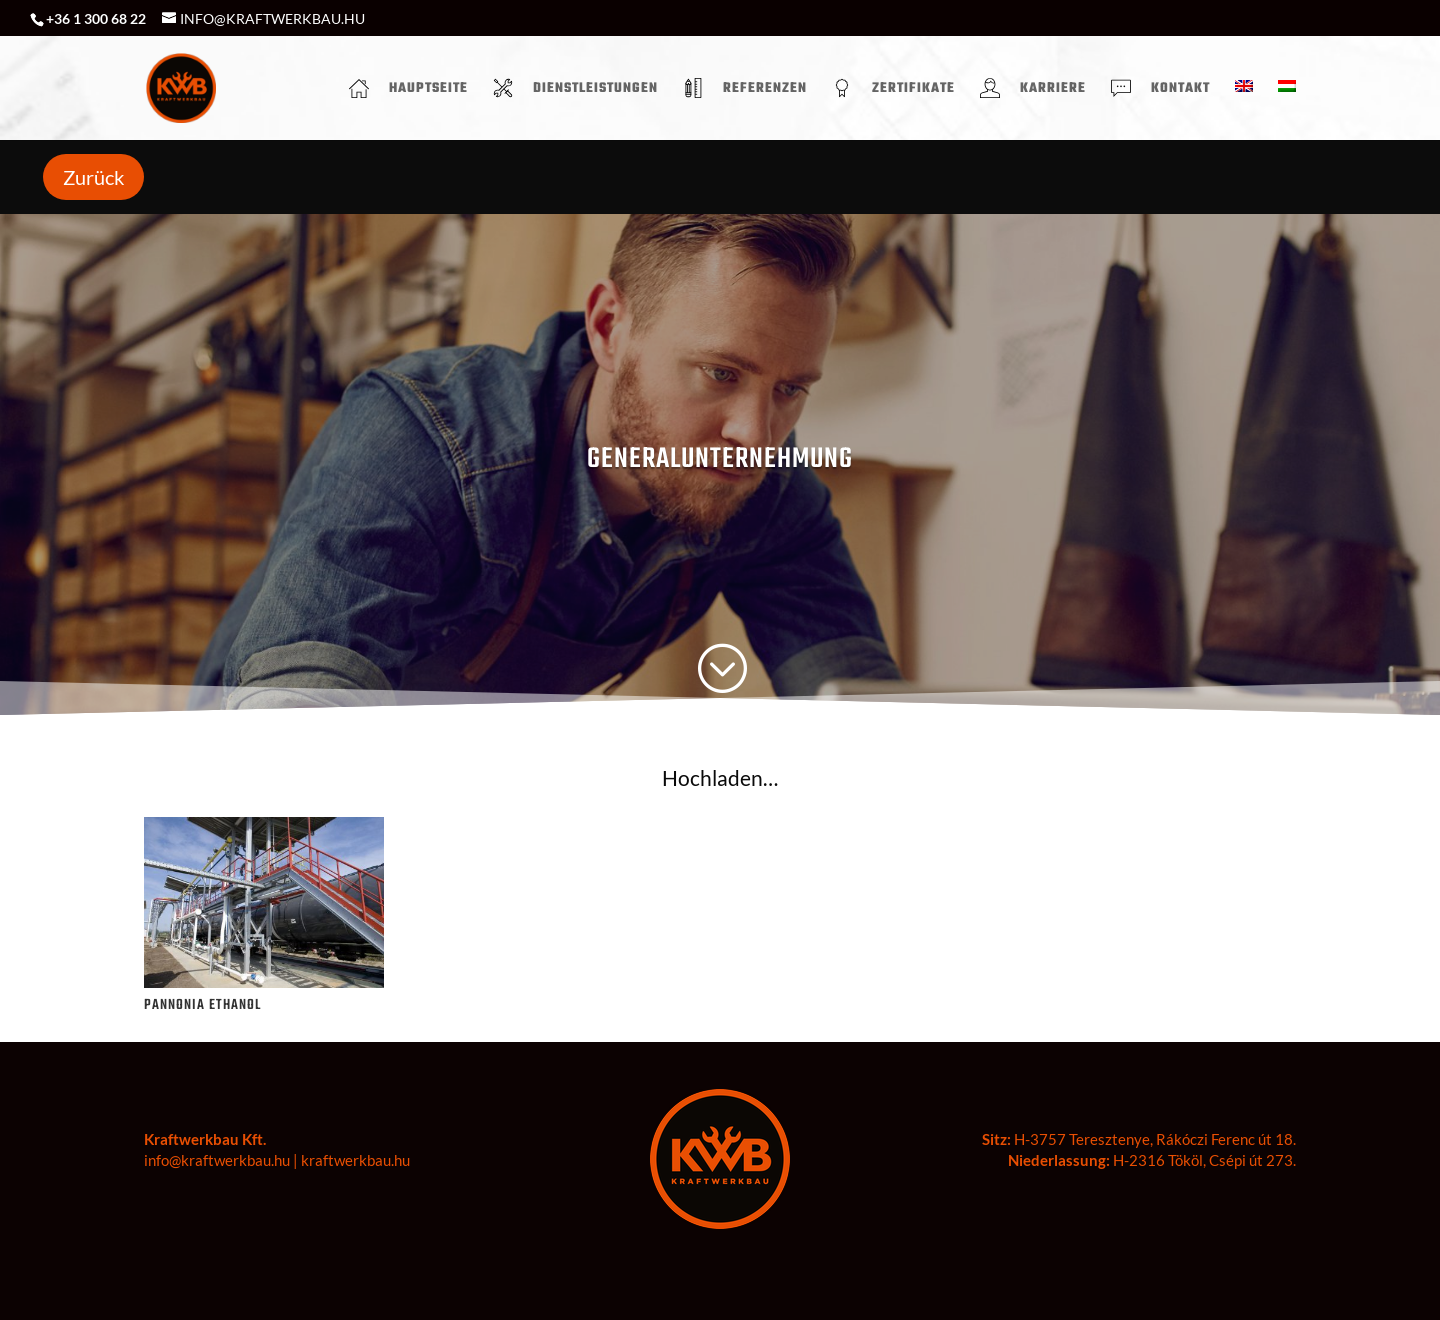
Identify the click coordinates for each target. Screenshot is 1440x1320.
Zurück (93, 177)
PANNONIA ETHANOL (202, 1005)
